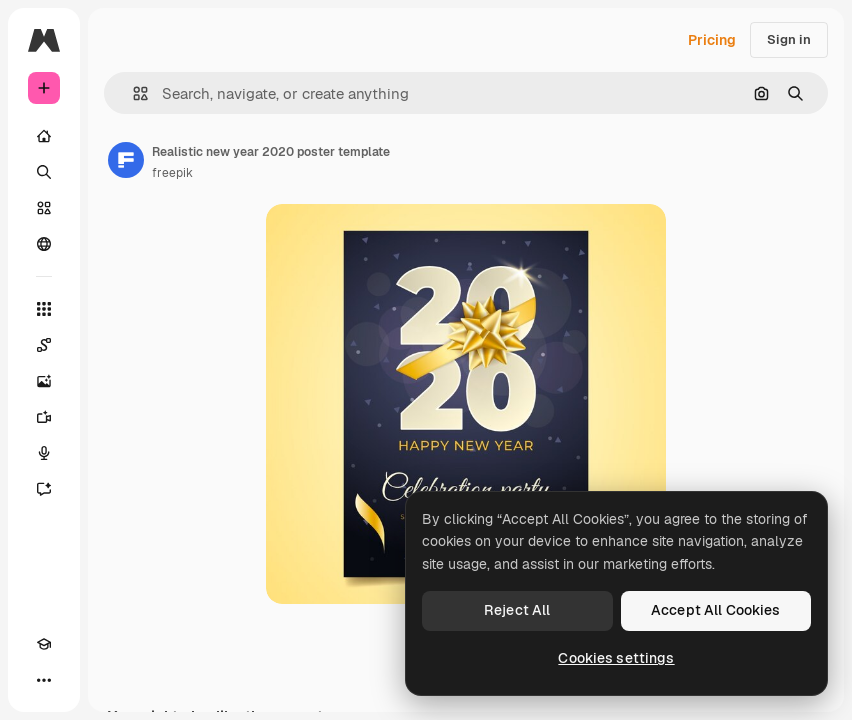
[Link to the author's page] (126, 160)
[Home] (44, 136)
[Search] (44, 172)
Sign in (789, 39)
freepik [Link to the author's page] (172, 173)
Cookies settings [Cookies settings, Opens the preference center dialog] (616, 658)
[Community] (44, 244)
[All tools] (44, 309)
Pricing (712, 40)
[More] (44, 680)
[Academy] (44, 644)
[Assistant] (44, 489)
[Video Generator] (44, 417)
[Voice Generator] (44, 453)
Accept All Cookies (716, 610)
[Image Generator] (44, 381)
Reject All (517, 610)
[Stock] (44, 208)
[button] (132, 93)
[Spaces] (44, 345)
